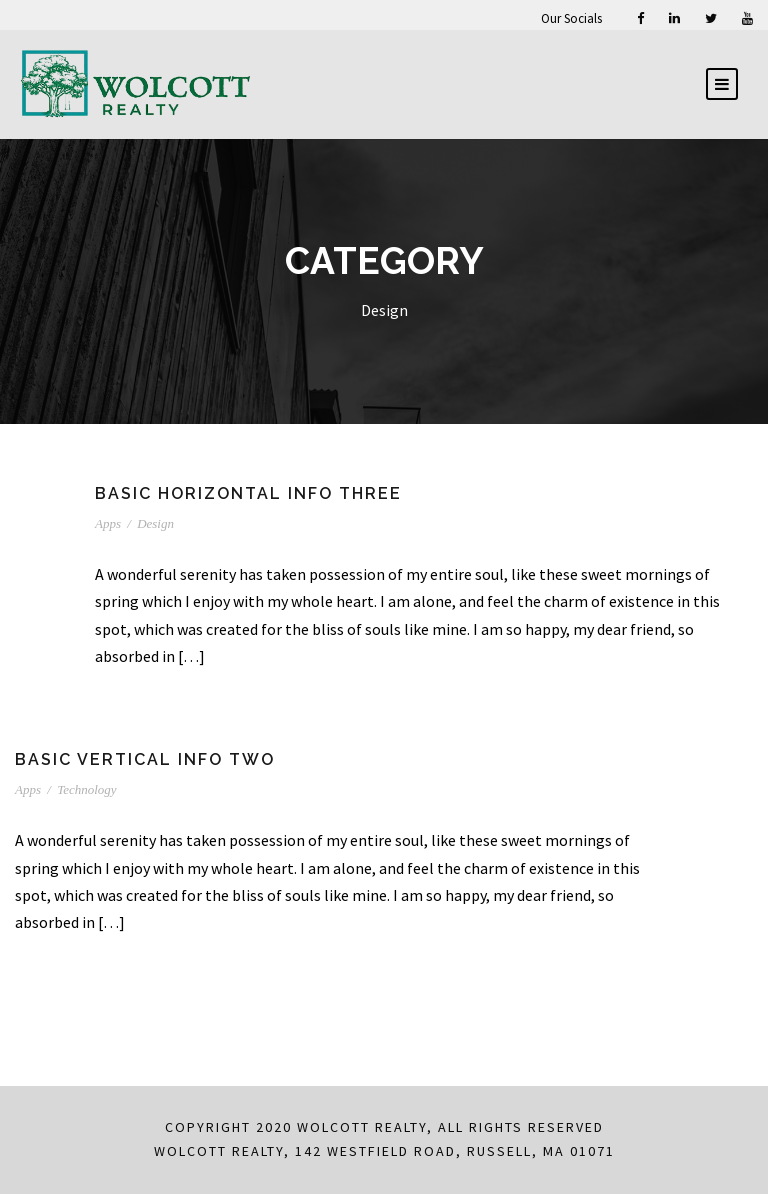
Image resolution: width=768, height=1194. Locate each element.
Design (155, 523)
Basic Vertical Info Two (145, 759)
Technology (86, 789)
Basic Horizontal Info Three (248, 493)
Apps (108, 523)
